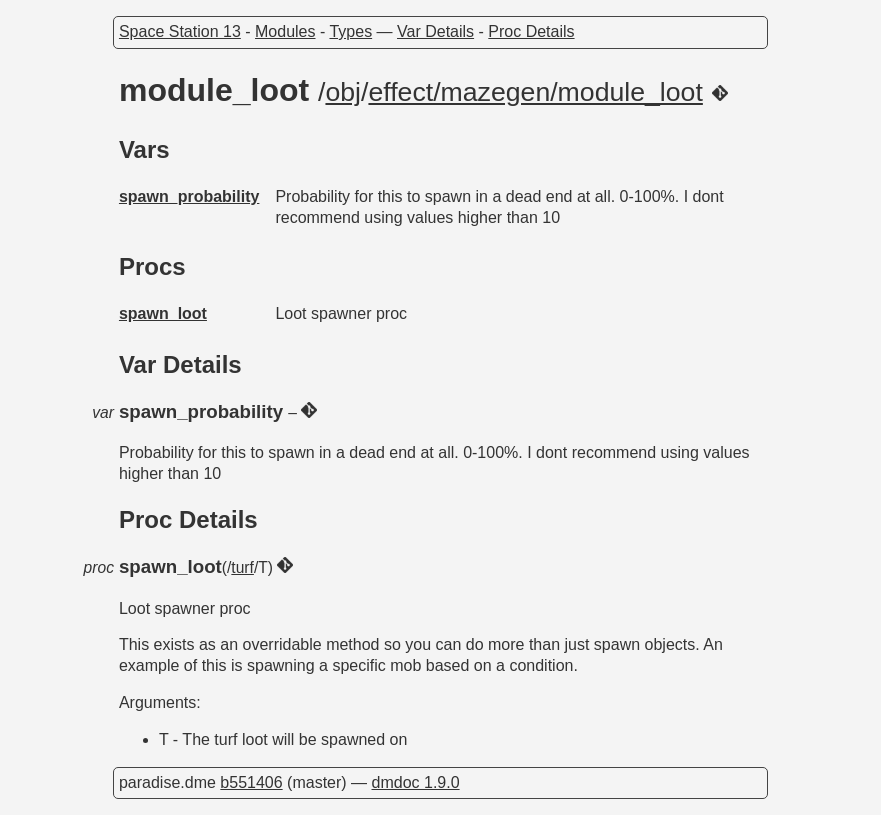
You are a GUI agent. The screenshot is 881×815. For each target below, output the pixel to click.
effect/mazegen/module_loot (535, 92)
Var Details (435, 31)
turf (242, 567)
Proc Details (531, 31)
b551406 (251, 782)
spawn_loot (163, 313)
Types (350, 31)
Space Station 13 (180, 31)
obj (343, 92)
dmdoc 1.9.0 (416, 782)
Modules (285, 31)
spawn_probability (189, 196)
